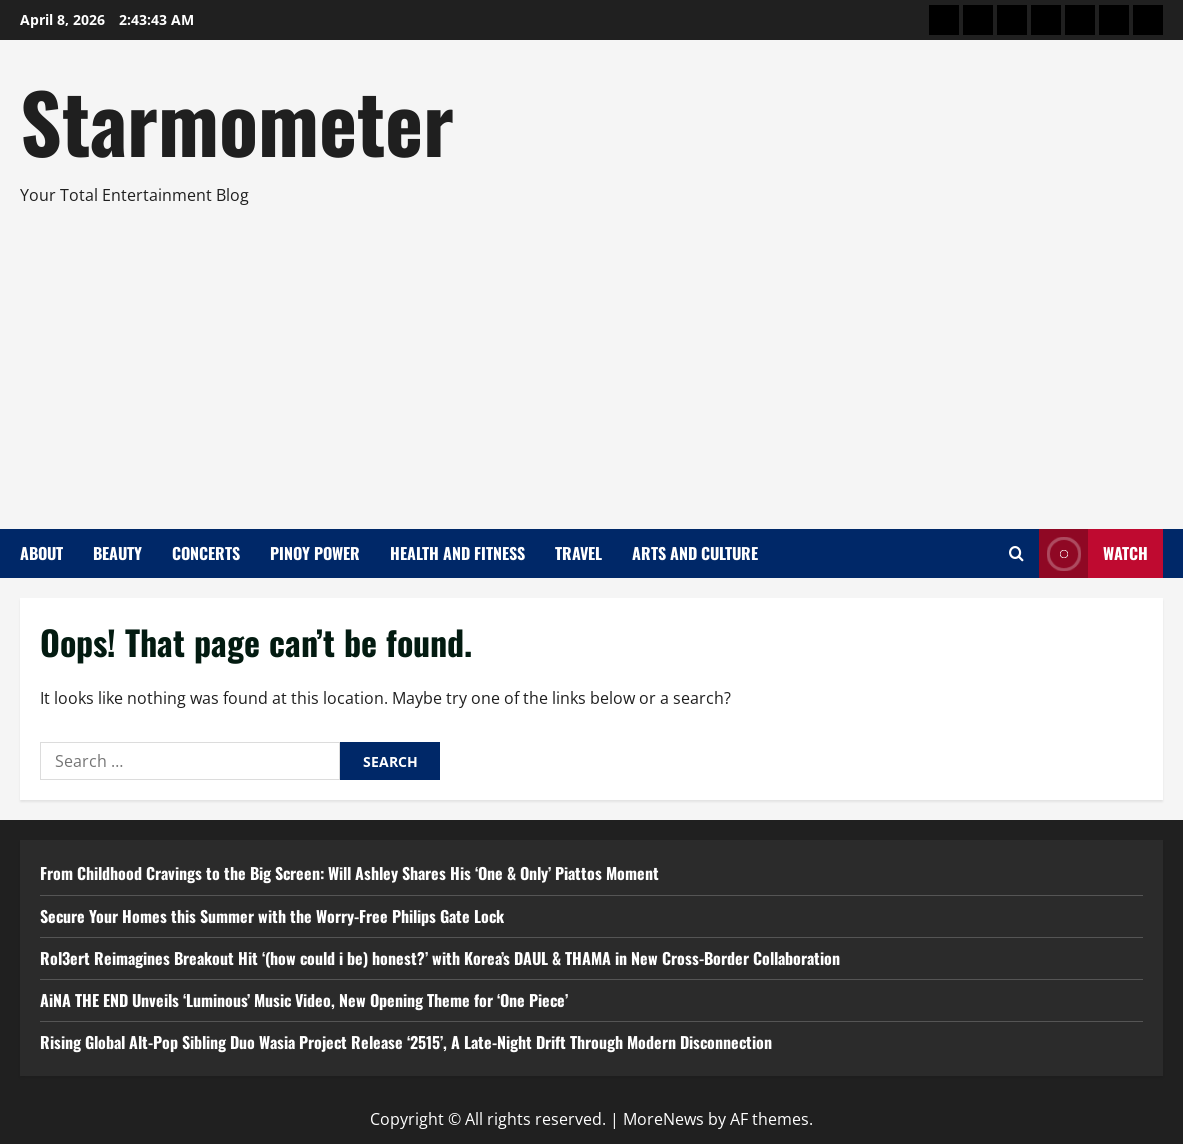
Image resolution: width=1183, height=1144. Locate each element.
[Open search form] (1016, 553)
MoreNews (663, 1119)
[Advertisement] (586, 359)
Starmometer (237, 120)
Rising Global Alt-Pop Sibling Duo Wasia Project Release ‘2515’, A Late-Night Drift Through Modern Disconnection (406, 1042)
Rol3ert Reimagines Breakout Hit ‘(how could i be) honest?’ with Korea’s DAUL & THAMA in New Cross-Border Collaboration (440, 958)
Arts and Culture (695, 553)
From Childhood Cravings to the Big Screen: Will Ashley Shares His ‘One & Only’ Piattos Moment (349, 873)
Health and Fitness (457, 553)
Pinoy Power (315, 553)
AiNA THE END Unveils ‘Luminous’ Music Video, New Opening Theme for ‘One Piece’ (304, 1000)
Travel (578, 553)
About (41, 553)
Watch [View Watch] (1093, 553)
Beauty (117, 553)
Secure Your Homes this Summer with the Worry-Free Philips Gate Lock (272, 916)
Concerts (206, 553)
